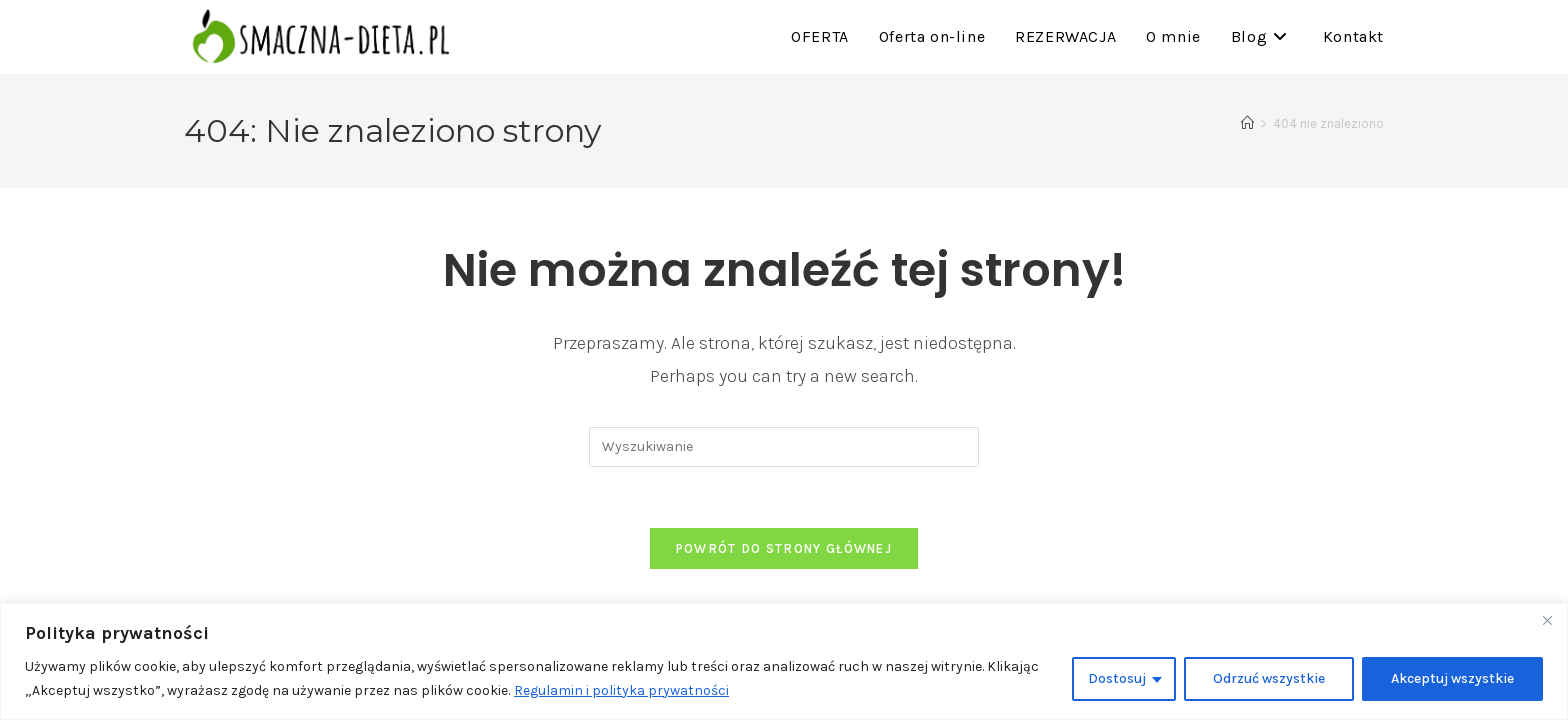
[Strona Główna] (1247, 123)
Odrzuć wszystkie (1269, 678)
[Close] (1547, 620)
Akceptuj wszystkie (1452, 678)
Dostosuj (1117, 678)
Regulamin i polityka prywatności (621, 690)
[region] (784, 661)
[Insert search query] (784, 447)
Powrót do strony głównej (784, 548)
